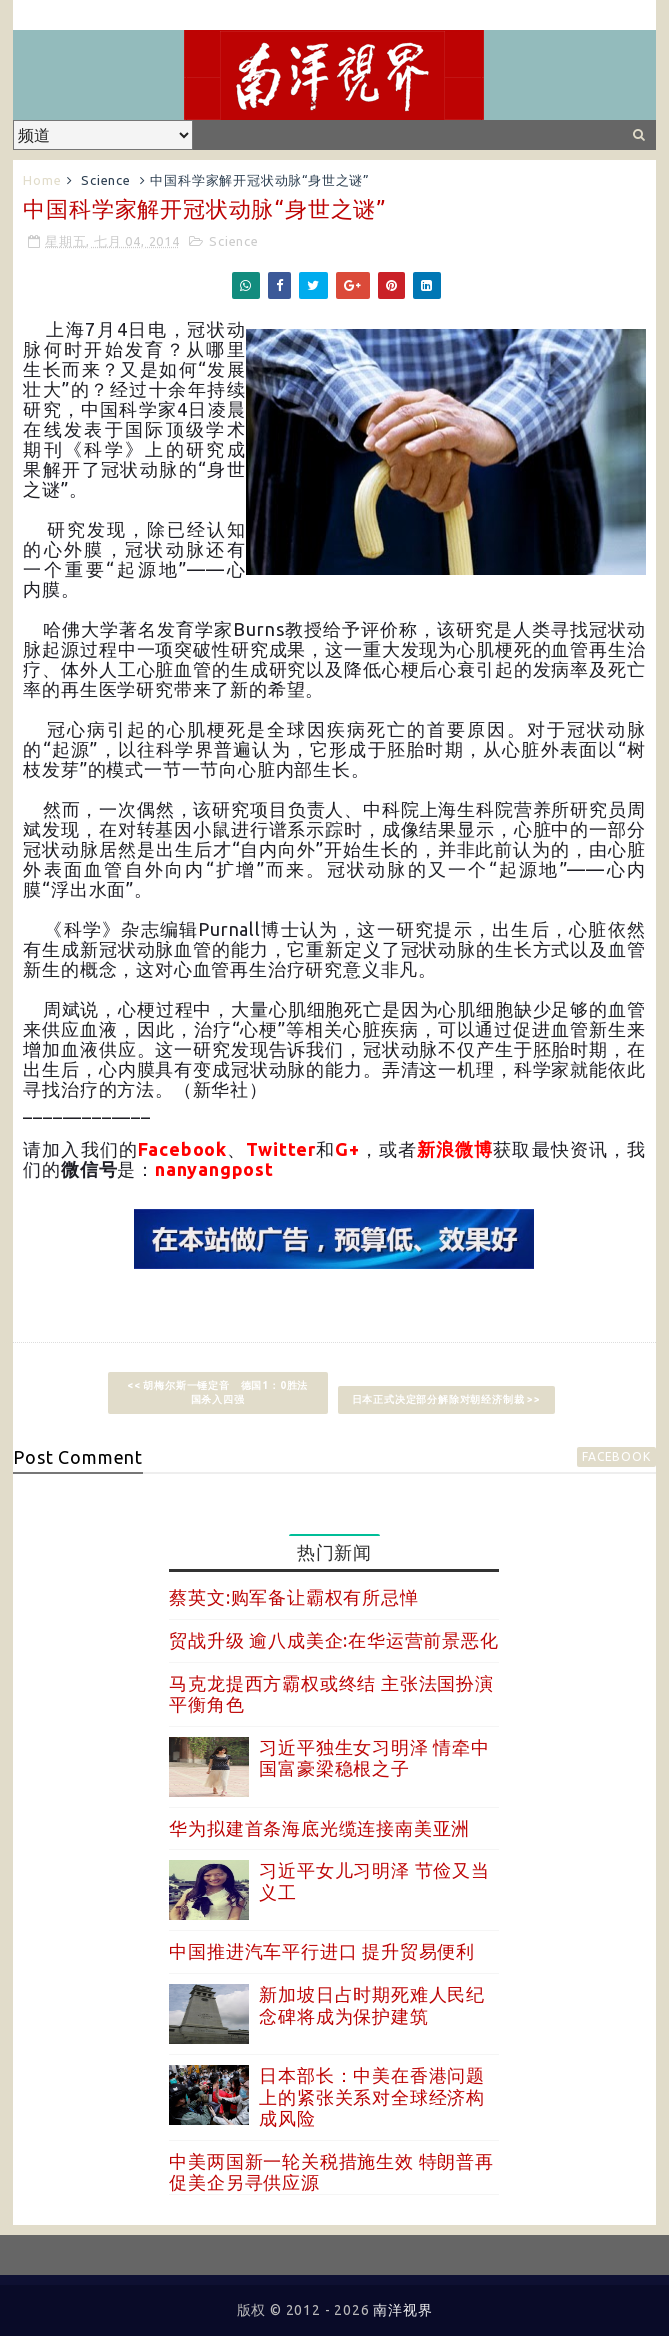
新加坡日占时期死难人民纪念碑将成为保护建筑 (372, 2005)
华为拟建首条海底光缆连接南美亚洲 (319, 1828)
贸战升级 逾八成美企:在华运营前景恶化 (333, 1640)
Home (42, 180)
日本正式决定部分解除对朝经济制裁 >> (446, 1399)
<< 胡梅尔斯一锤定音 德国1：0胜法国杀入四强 (217, 1392)
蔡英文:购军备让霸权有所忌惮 (293, 1597)
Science (106, 180)
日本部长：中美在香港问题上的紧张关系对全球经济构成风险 (372, 2096)
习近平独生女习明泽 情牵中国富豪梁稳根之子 (374, 1758)
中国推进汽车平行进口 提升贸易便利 (322, 1951)
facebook (616, 1456)
